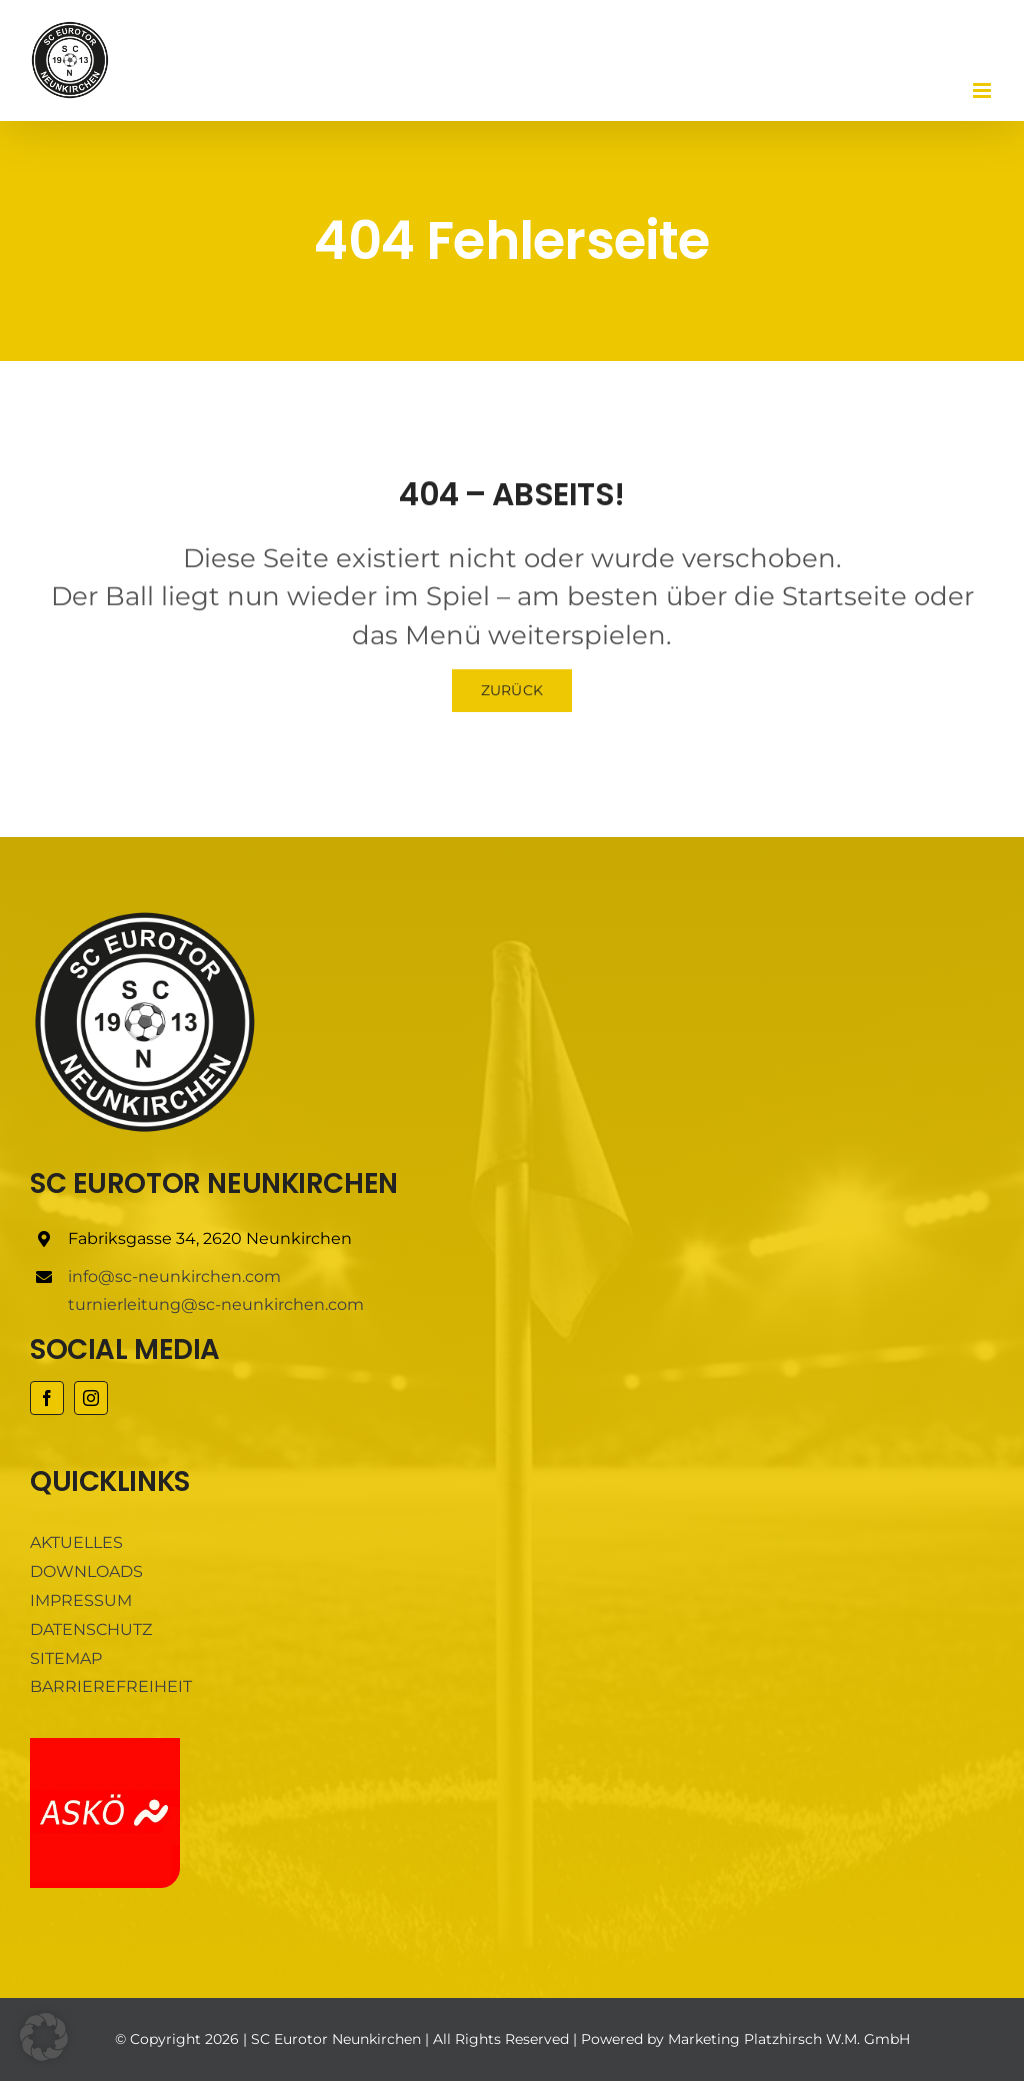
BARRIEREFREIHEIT (111, 1686)
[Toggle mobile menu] (983, 90)
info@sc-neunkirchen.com (174, 1276)
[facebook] (47, 1398)
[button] (44, 2037)
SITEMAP (66, 1658)
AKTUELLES (76, 1542)
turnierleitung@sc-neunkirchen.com (216, 1304)
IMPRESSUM (81, 1600)
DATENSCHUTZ (91, 1629)
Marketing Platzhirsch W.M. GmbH (789, 2039)
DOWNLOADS (86, 1571)
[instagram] (91, 1398)
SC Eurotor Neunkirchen (336, 2039)
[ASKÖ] (105, 1745)
